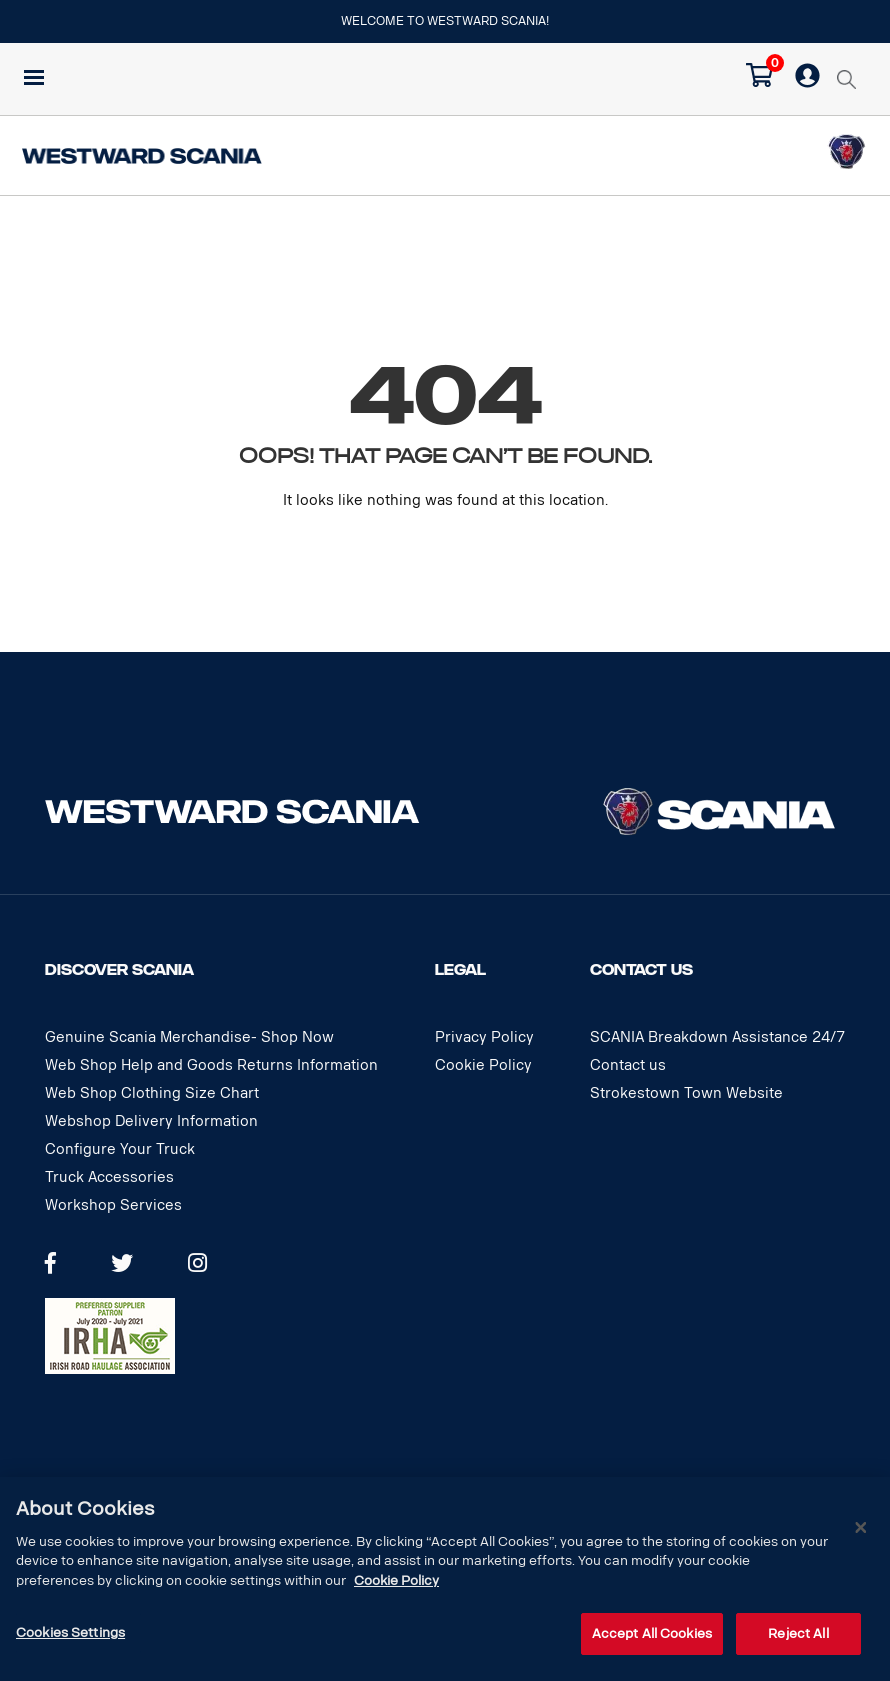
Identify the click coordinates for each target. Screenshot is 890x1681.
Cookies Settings (70, 1632)
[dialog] (445, 1579)
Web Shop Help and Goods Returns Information (211, 1065)
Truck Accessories (109, 1177)
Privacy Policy (484, 1037)
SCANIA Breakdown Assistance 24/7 (717, 1037)
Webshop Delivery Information (151, 1121)
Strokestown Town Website (686, 1093)
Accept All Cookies (652, 1633)
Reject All (798, 1633)
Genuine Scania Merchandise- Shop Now (189, 1037)
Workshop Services (113, 1205)
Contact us (628, 1065)
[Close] (861, 1528)
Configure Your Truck (120, 1149)
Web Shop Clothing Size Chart (152, 1093)
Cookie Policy (483, 1065)
